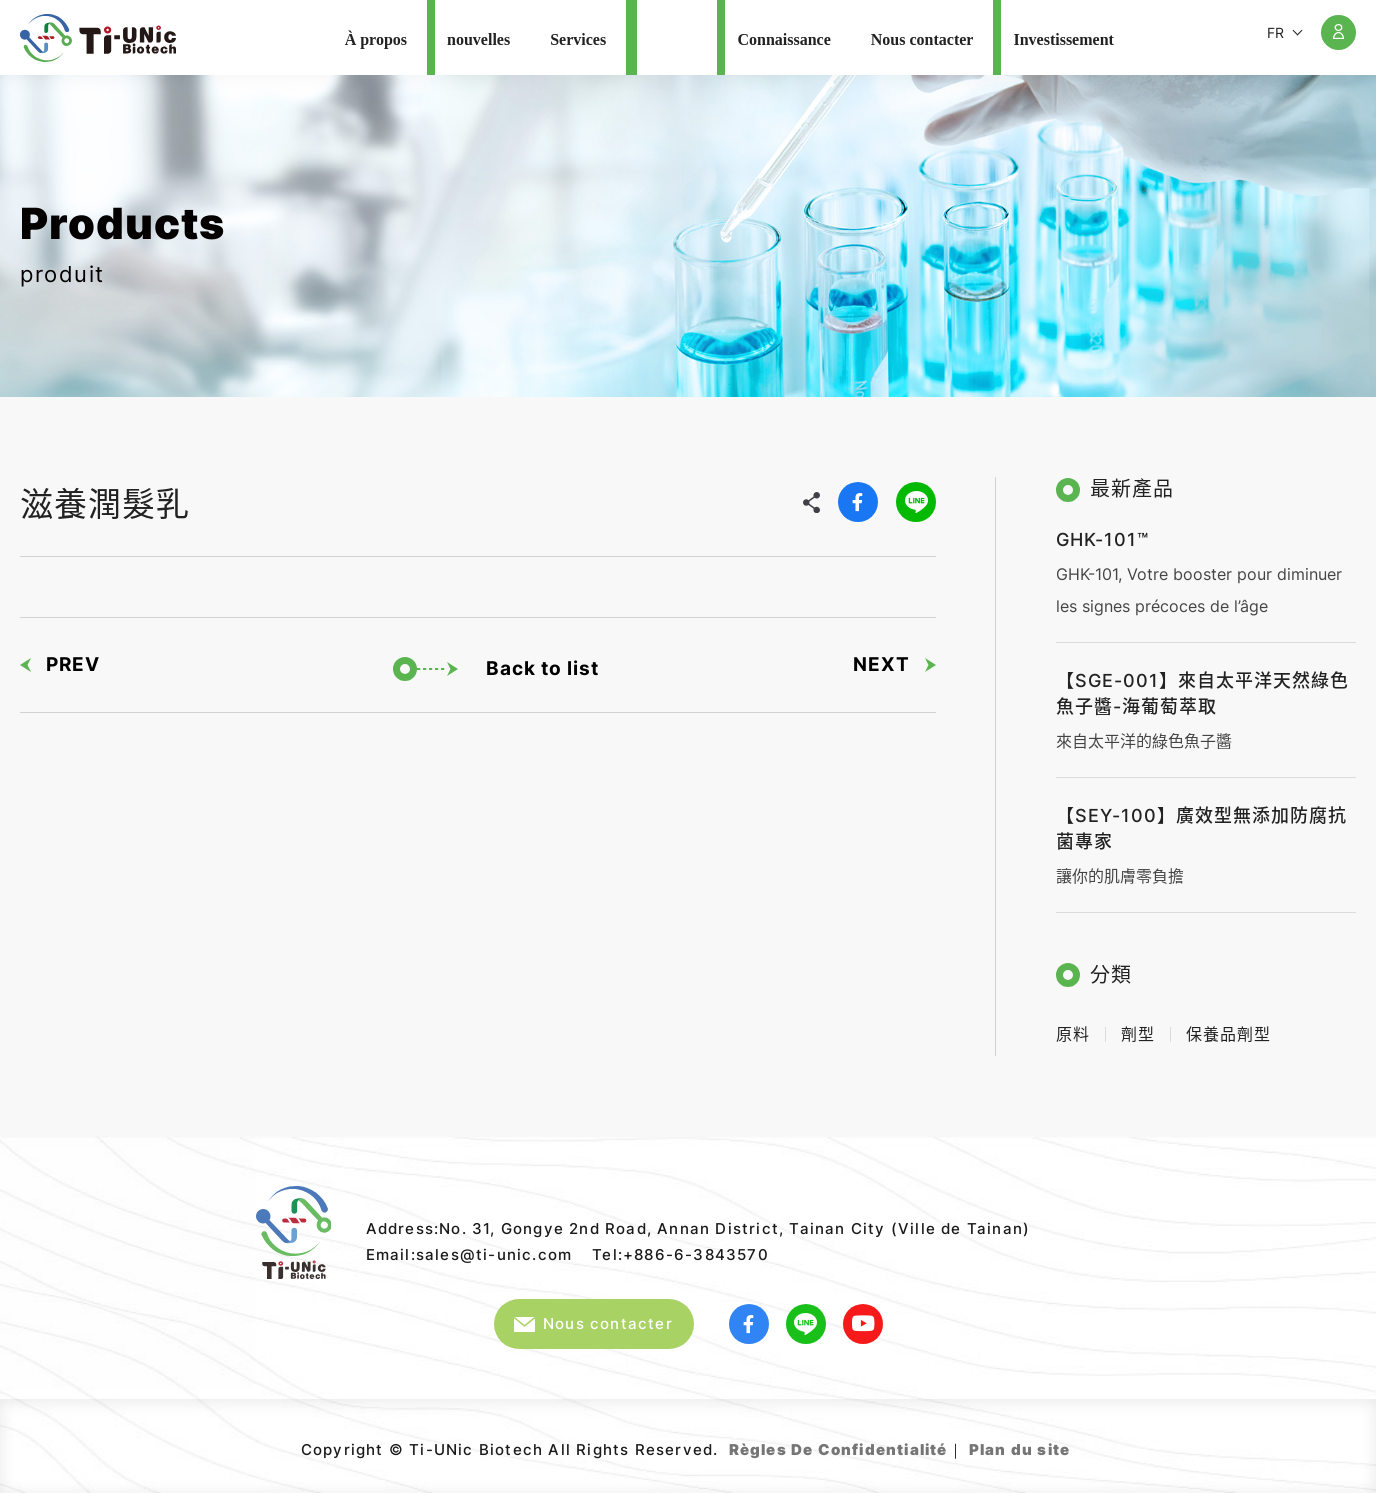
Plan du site (1019, 1449)
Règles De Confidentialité (838, 1449)
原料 (1073, 1034)
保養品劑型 (1228, 1034)
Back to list (496, 669)
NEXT (894, 664)
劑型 (1138, 1034)
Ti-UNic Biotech (98, 38)
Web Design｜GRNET (1072, 1442)
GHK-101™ (1102, 539)
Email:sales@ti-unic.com (469, 1254)
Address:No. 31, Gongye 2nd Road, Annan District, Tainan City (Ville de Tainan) (698, 1228)
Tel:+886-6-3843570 (680, 1254)
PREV (60, 664)
